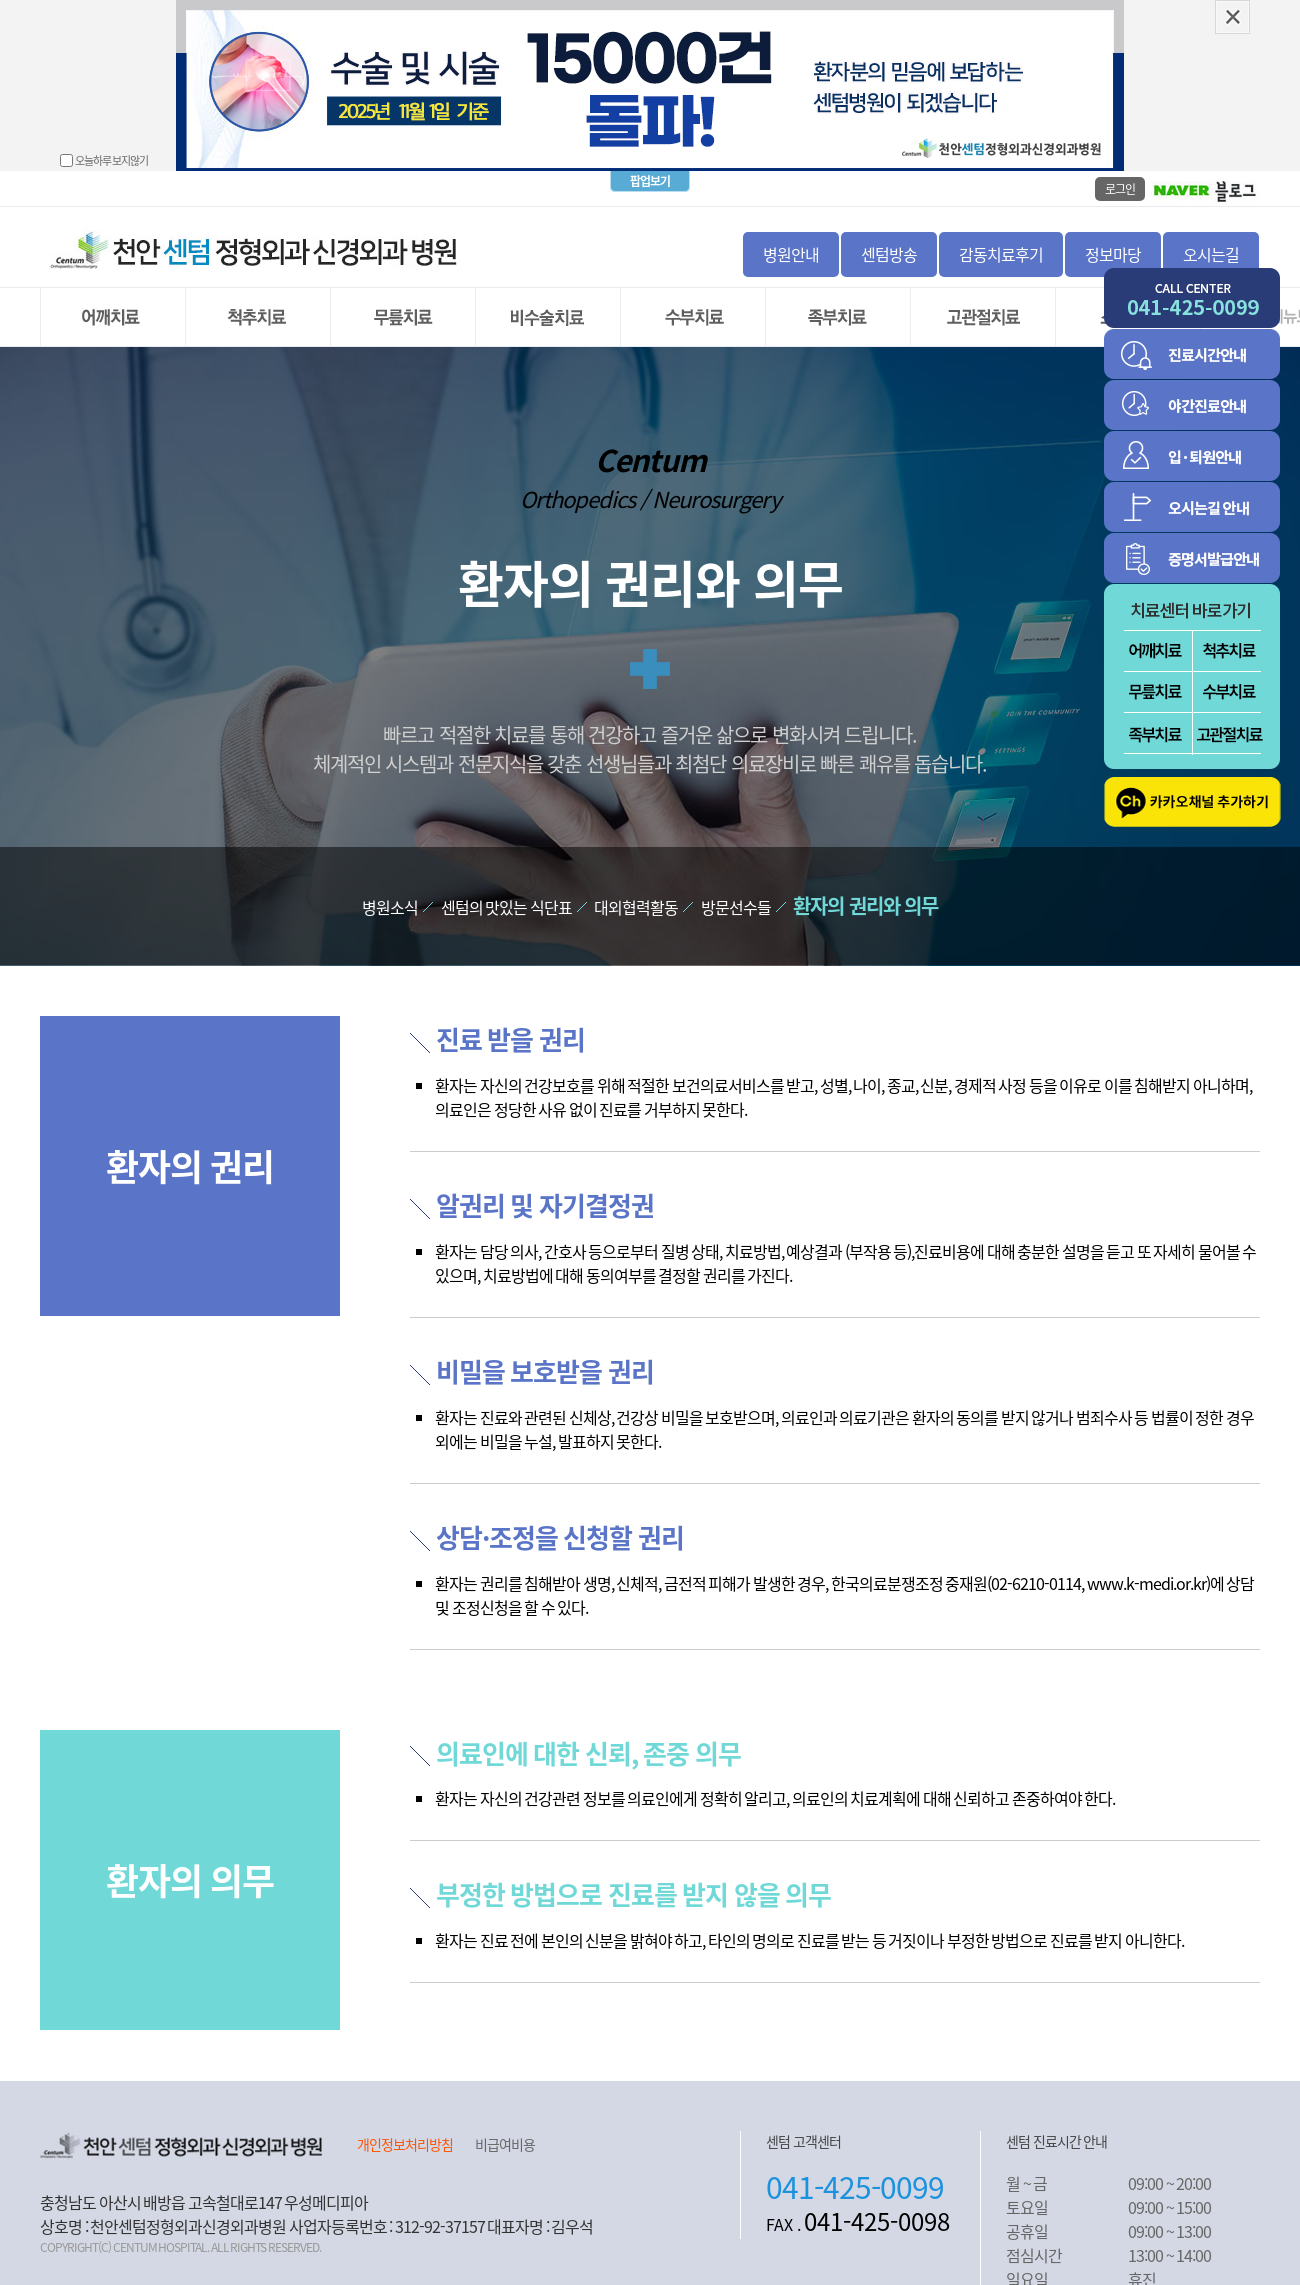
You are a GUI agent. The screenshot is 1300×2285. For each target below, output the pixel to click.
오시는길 (1211, 238)
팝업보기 (650, 165)
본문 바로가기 (0, 0)
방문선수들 (736, 891)
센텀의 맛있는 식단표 (506, 891)
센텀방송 (889, 238)
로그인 (1120, 173)
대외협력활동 (636, 891)
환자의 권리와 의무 (865, 889)
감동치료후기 (1001, 238)
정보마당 (1113, 238)
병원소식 (390, 891)
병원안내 (791, 238)
